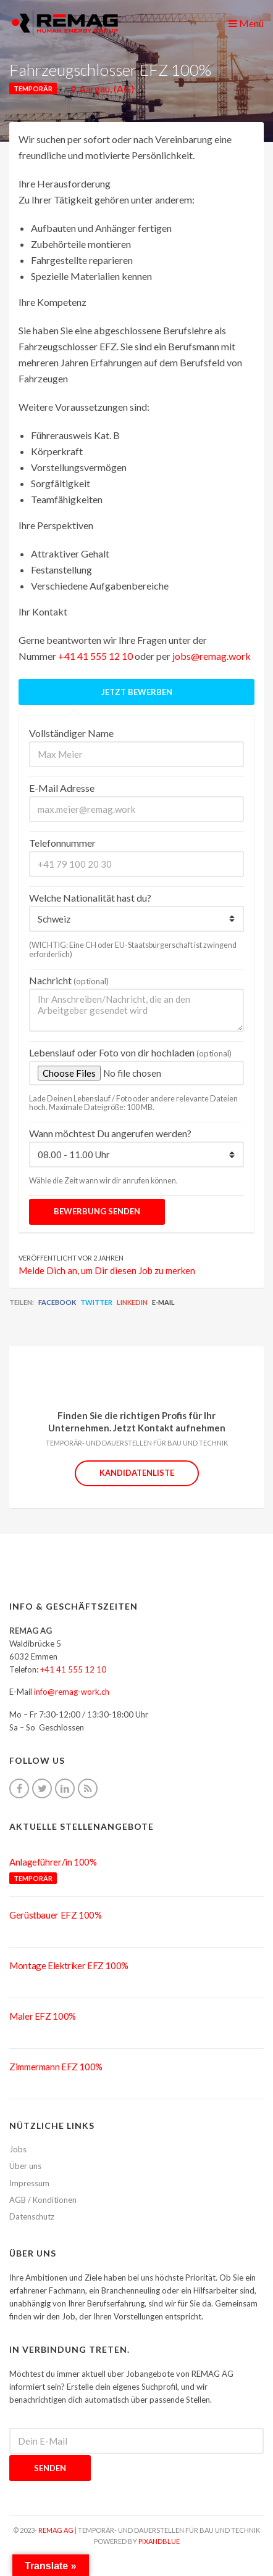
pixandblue (159, 2541)
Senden (50, 2468)
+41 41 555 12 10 (95, 656)
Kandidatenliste (136, 1473)
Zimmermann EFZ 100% (56, 2066)
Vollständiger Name (71, 733)
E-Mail (163, 1302)
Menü (246, 23)
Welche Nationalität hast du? (90, 897)
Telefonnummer (62, 843)
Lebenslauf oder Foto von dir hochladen (130, 1052)
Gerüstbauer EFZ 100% (55, 1914)
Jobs (18, 2149)
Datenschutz (31, 2216)
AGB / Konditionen (43, 2200)
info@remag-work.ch (71, 1692)
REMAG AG (56, 2530)
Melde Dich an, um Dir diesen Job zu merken (107, 1270)
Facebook (57, 1302)
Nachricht (69, 980)
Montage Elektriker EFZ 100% (68, 1965)
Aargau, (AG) (106, 88)
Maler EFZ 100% (42, 2016)
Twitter (96, 1302)
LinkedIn (132, 1302)
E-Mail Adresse (61, 788)
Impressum (29, 2183)
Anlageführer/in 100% (53, 1861)
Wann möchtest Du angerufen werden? (110, 1133)
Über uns (25, 2166)
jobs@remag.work (211, 656)
